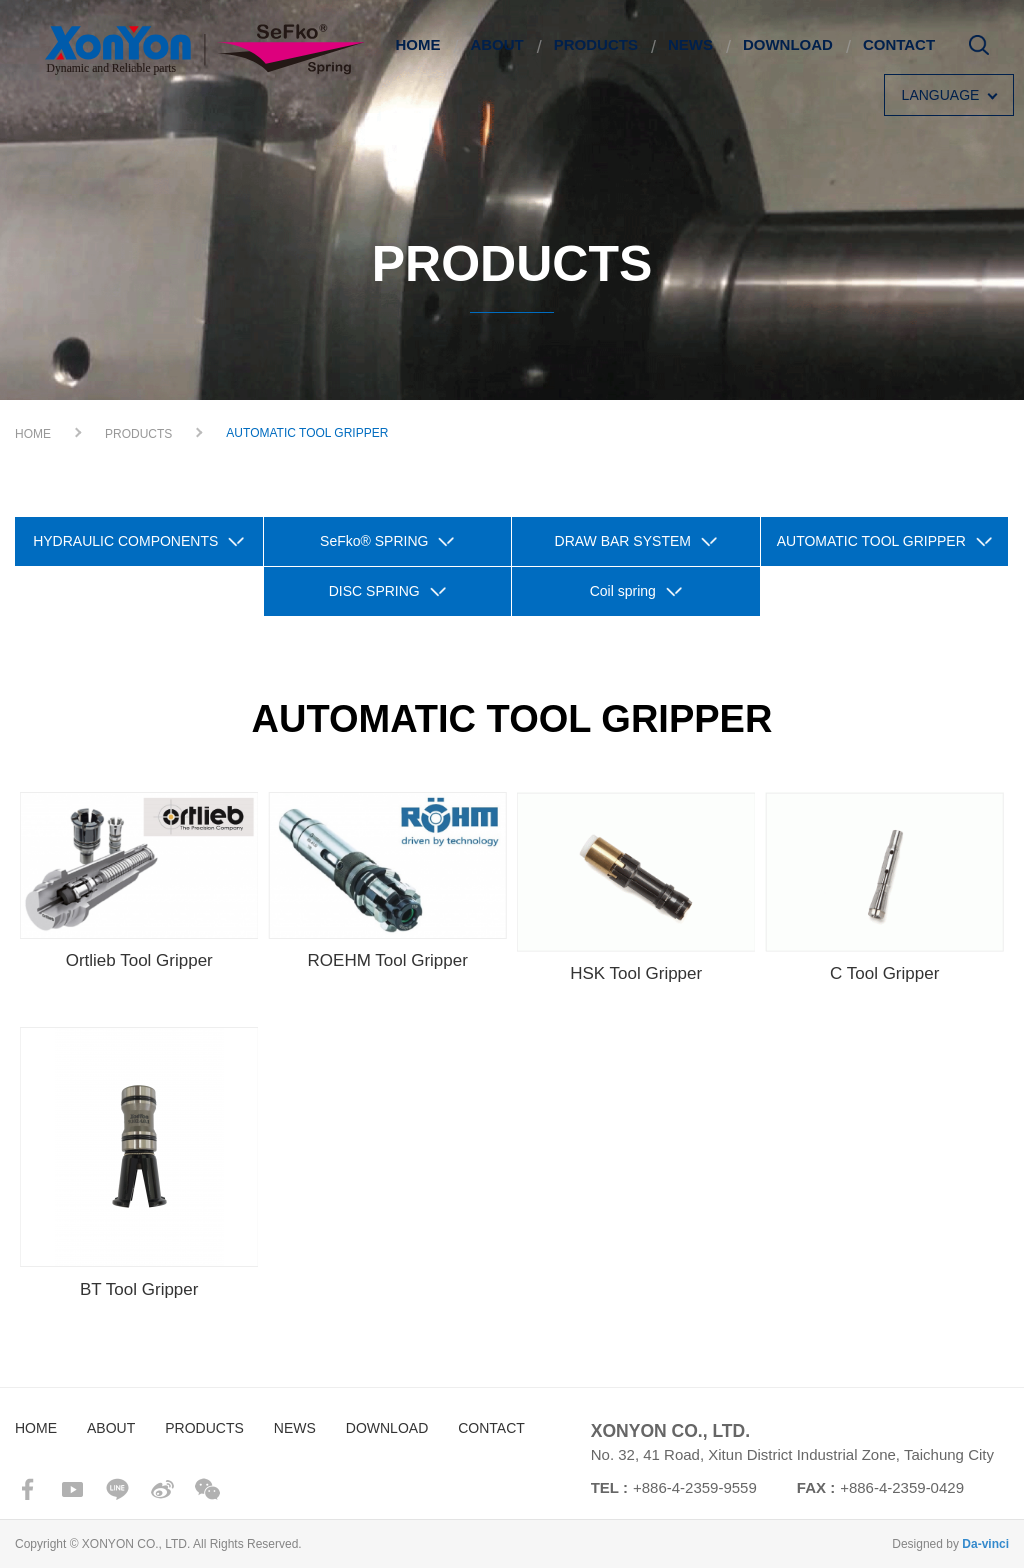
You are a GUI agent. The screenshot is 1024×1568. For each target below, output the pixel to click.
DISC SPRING (374, 591)
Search (979, 52)
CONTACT (899, 44)
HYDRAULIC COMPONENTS (125, 541)
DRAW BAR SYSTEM (623, 541)
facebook (27, 1489)
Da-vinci (985, 1544)
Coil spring (623, 591)
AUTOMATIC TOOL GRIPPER (871, 541)
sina (162, 1489)
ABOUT (496, 44)
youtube (72, 1489)
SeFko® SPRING (374, 541)
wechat (207, 1489)
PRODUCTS (596, 44)
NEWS (690, 44)
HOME (417, 44)
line (117, 1489)
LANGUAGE (941, 95)
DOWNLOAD (788, 44)
